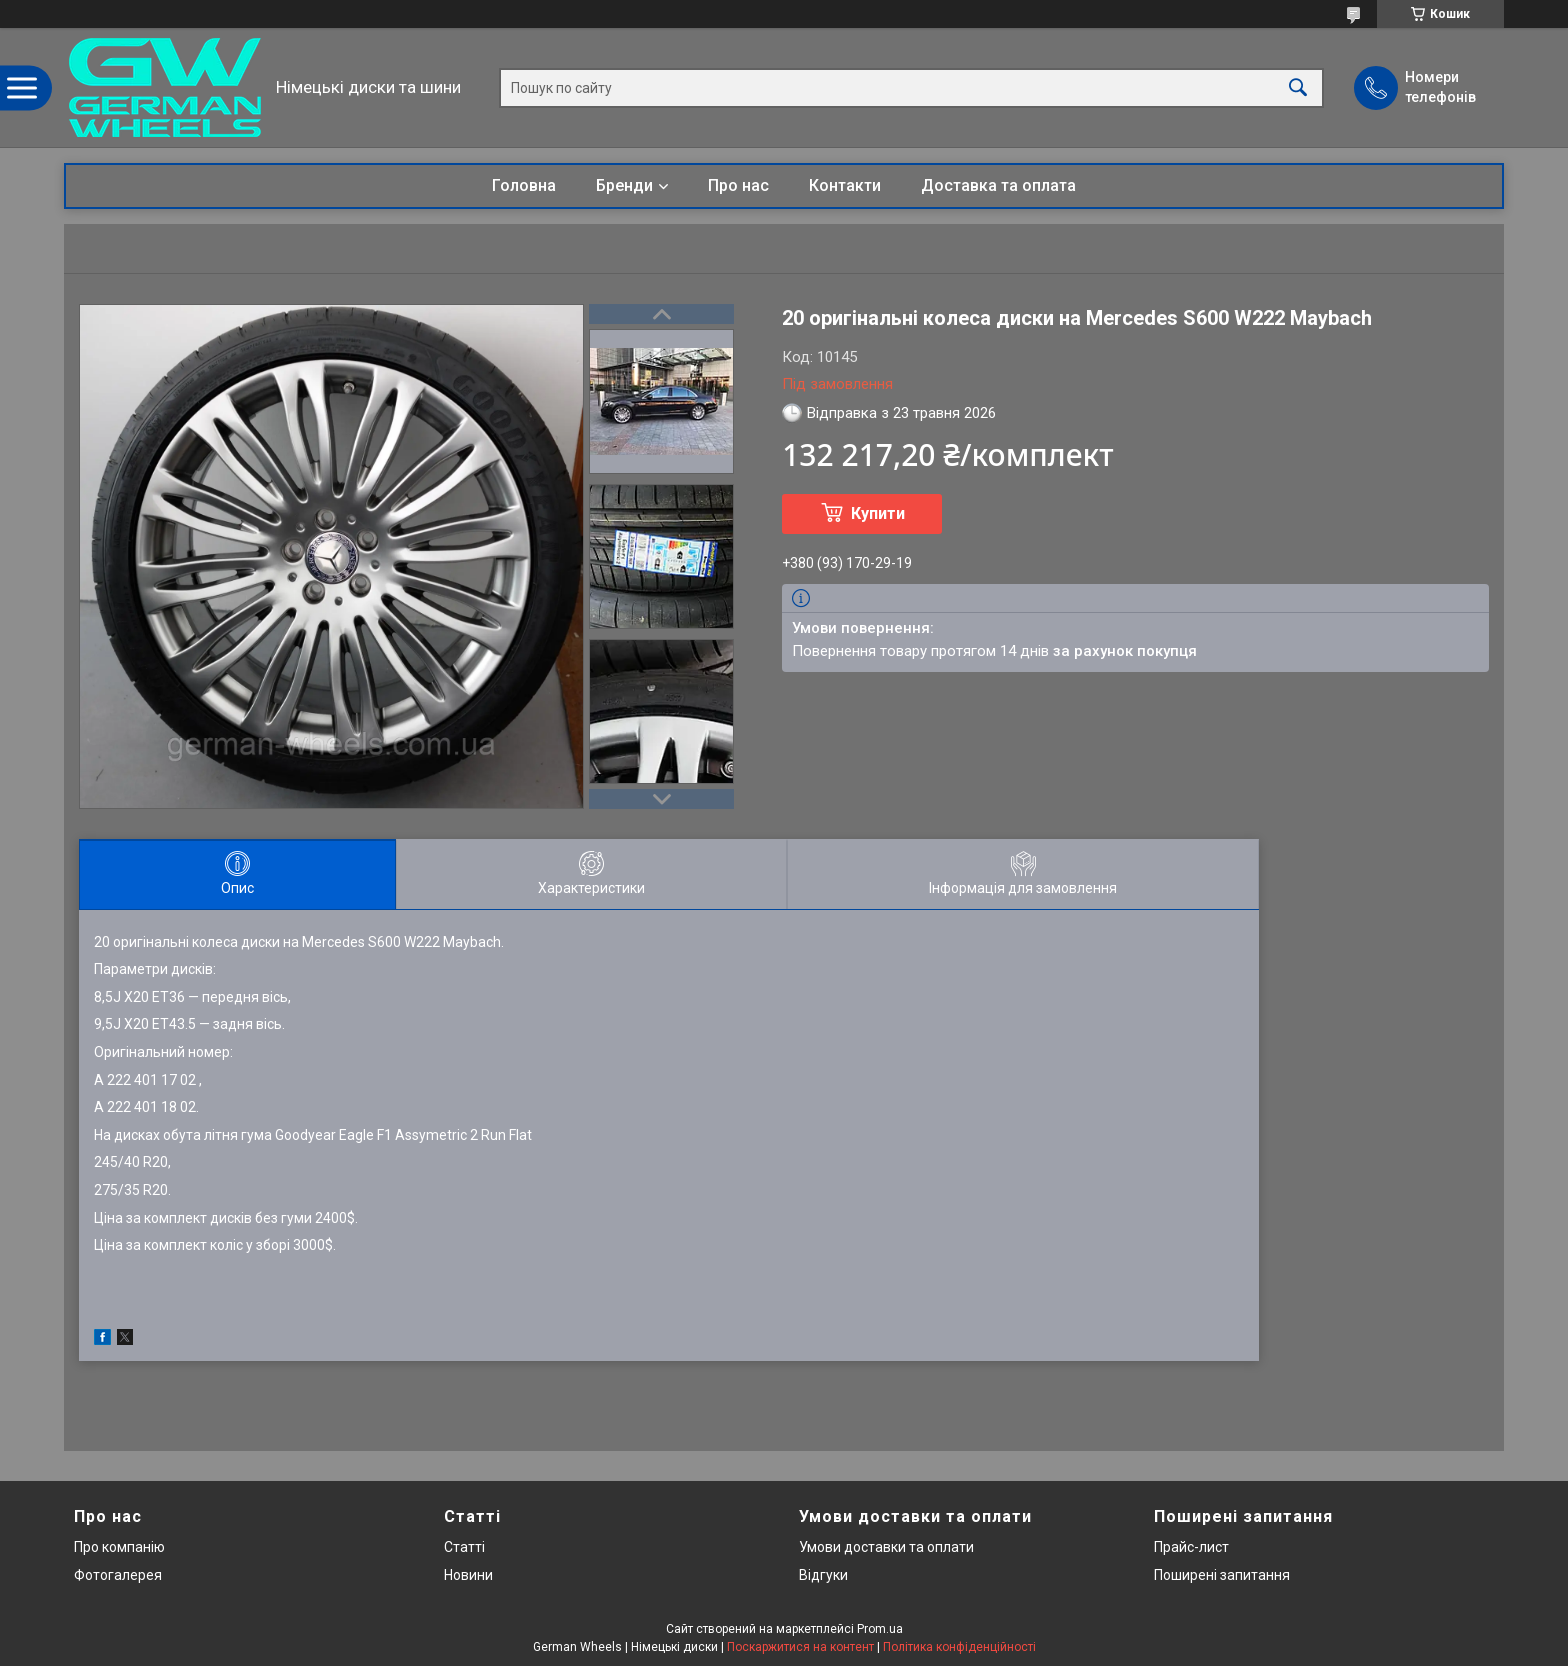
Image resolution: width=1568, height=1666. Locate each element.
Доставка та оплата (998, 185)
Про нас (738, 185)
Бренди (624, 185)
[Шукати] (1298, 87)
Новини (468, 1575)
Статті (464, 1547)
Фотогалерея (118, 1575)
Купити (878, 513)
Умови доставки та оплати (886, 1547)
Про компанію (119, 1547)
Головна (524, 185)
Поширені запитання (1222, 1575)
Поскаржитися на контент (800, 1647)
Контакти (845, 185)
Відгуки (823, 1575)
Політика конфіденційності (959, 1647)
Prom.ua (880, 1629)
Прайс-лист (1191, 1547)
